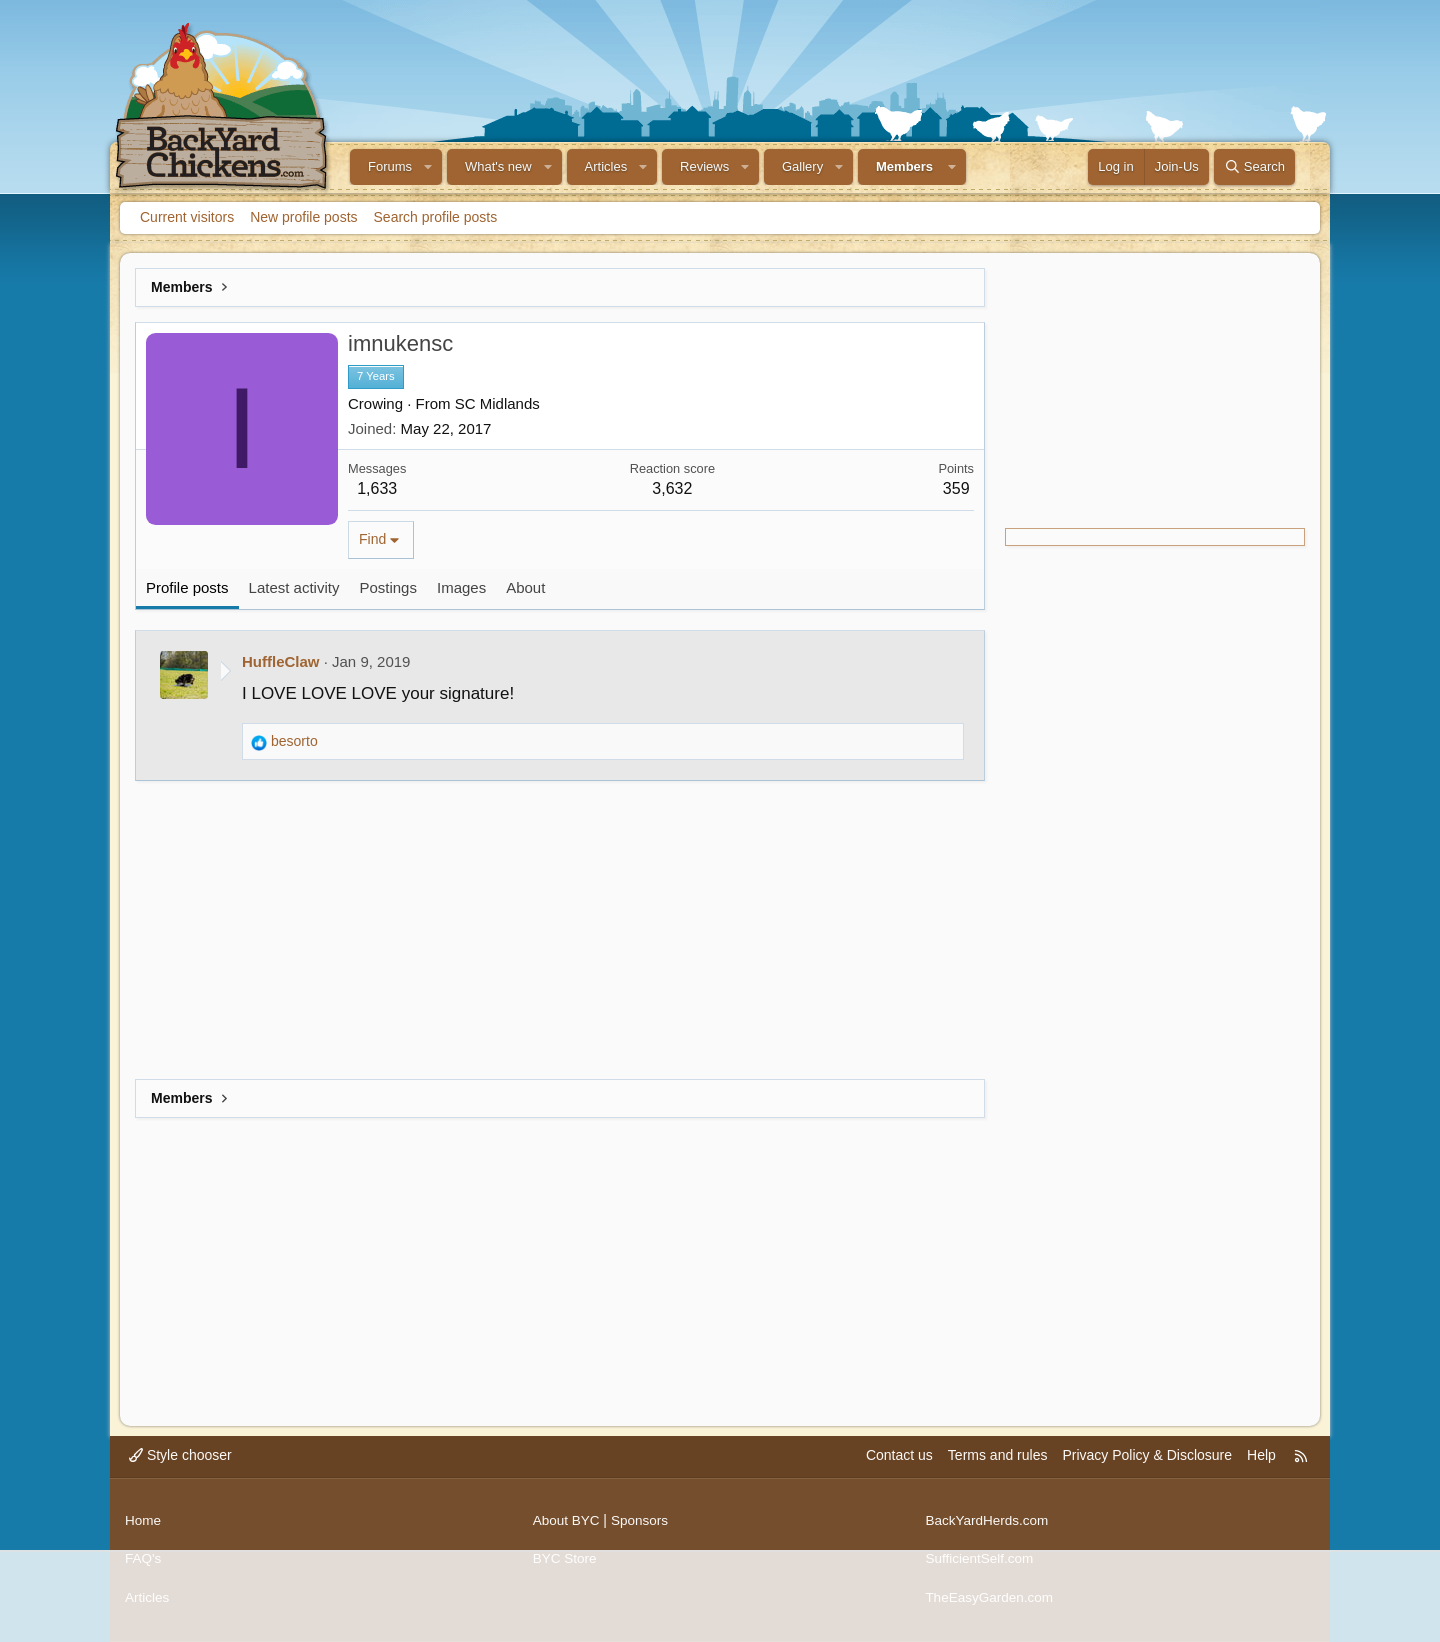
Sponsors (642, 1526)
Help (1261, 1465)
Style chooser (180, 1465)
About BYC (567, 1526)
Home (143, 1526)
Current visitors (187, 217)
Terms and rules (998, 1465)
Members (904, 166)
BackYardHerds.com (988, 1526)
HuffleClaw (281, 661)
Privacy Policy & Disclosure (1147, 1465)
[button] (428, 167)
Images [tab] (461, 587)
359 (956, 488)
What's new (498, 166)
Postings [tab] (388, 587)
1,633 (377, 488)
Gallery (802, 166)
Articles (606, 166)
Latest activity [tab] (294, 587)
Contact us (899, 1465)
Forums (390, 166)
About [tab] (525, 587)
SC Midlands (497, 403)
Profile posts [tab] (187, 587)
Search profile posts (436, 217)
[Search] (1254, 167)
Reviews (704, 166)
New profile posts (303, 217)
